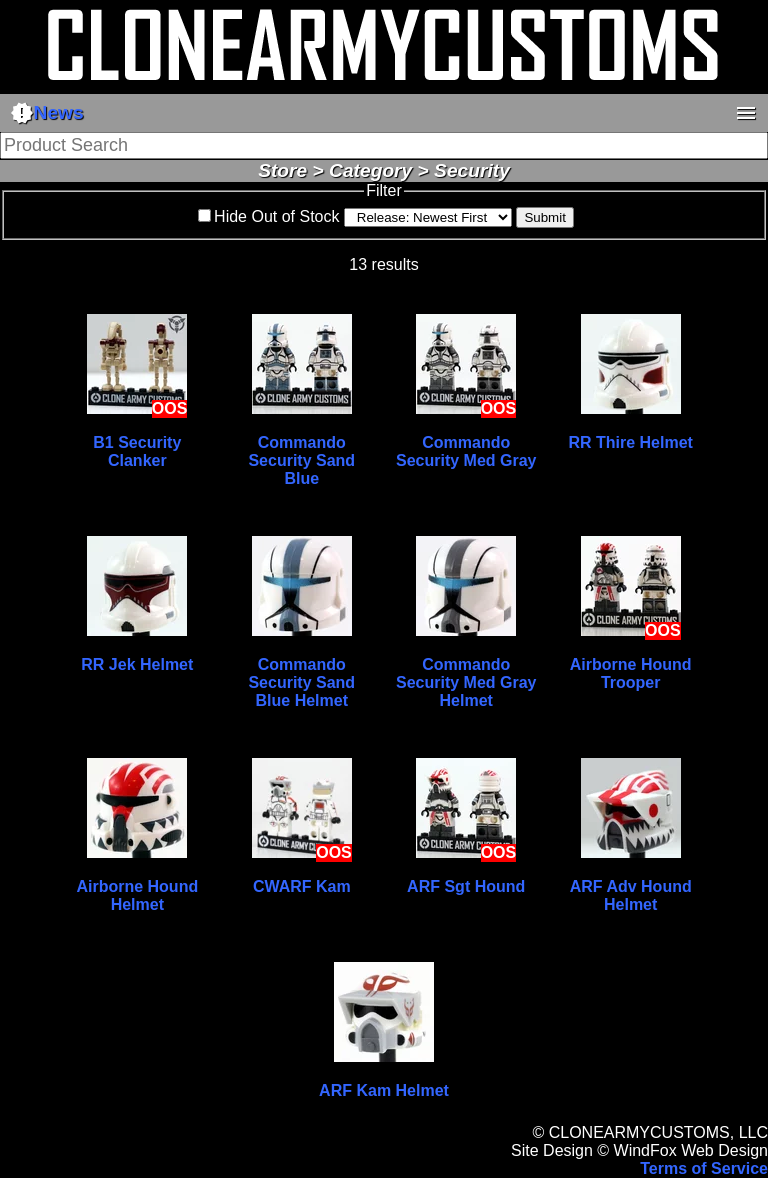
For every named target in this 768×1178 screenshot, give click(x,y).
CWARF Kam (302, 886)
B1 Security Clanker (137, 451)
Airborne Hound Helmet (137, 895)
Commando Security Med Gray (466, 451)
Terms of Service (704, 1168)
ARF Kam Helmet (384, 1090)
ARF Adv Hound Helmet (631, 895)
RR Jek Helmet (137, 664)
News (47, 113)
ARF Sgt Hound (466, 886)
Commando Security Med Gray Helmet (466, 682)
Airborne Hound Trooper (631, 673)
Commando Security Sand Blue (301, 460)
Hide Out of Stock (276, 216)
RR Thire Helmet (630, 442)
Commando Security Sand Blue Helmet (301, 682)
